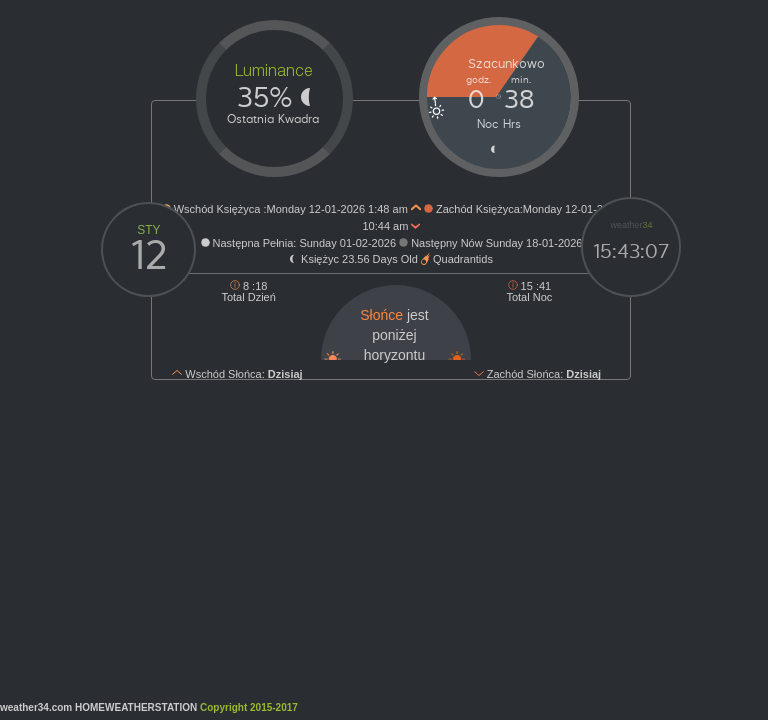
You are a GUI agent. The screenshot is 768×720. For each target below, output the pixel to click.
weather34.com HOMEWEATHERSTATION (151, 707)
